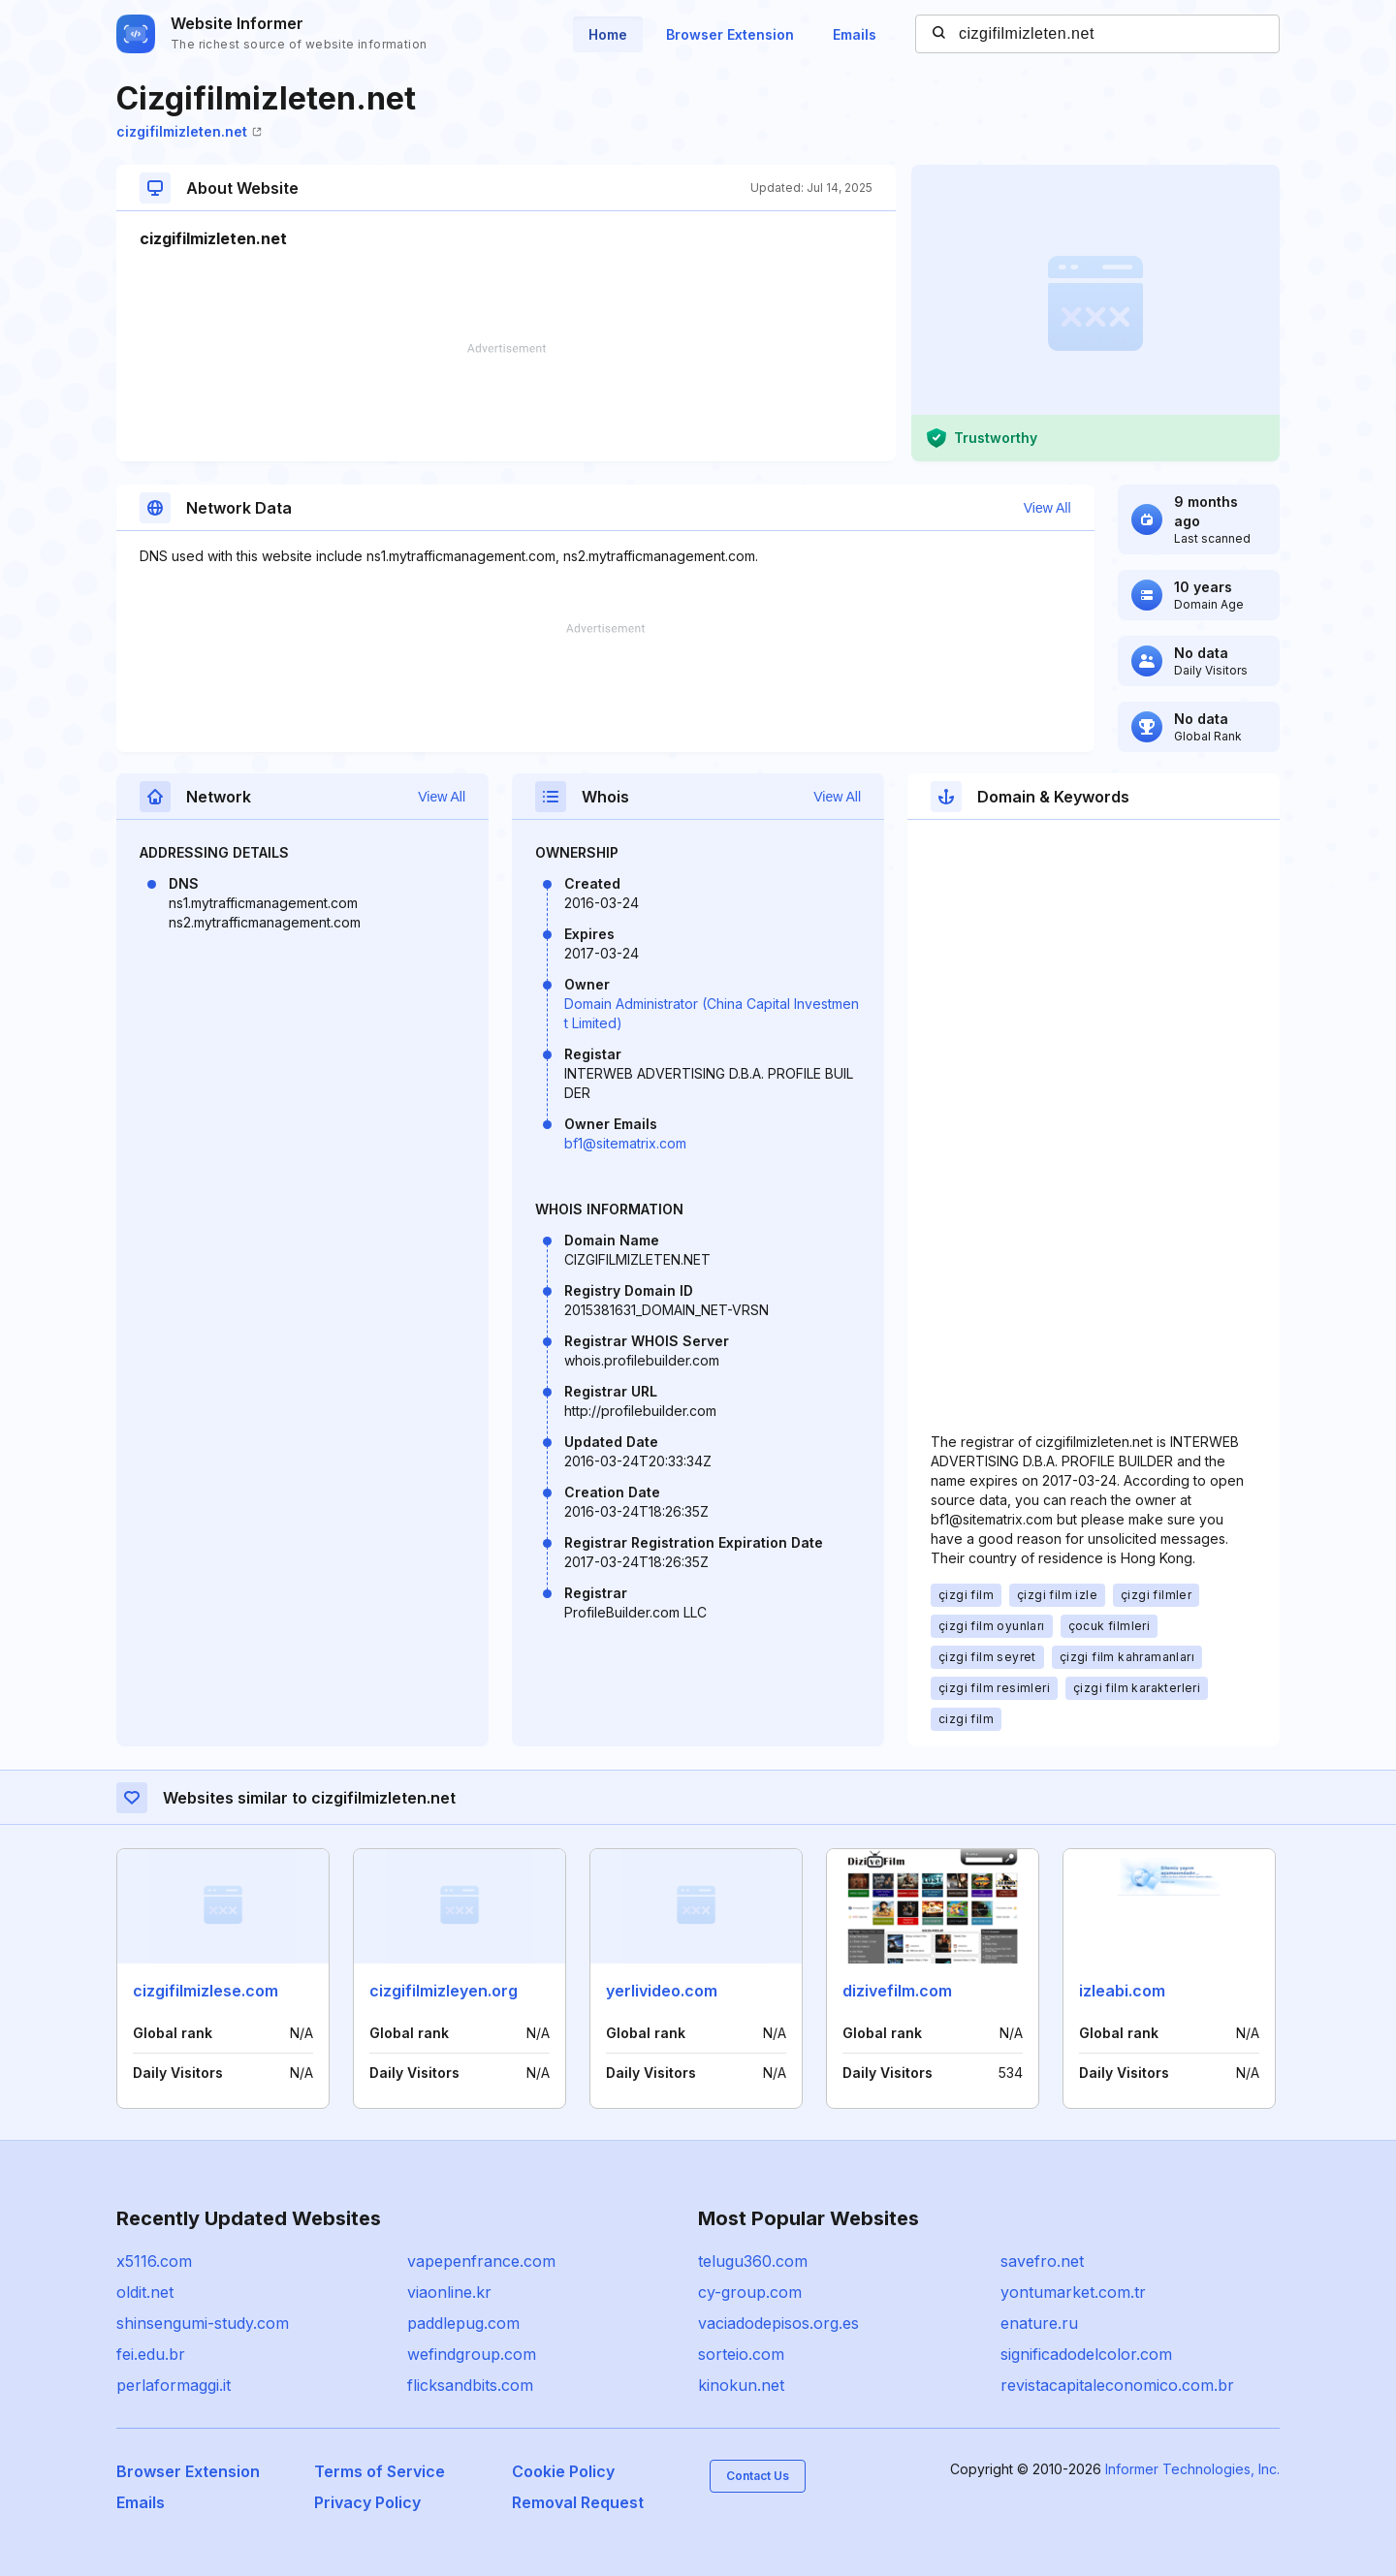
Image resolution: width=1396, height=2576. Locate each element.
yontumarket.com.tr (1073, 2292)
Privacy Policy (367, 2502)
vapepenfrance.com (481, 2261)
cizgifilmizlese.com (205, 1990)
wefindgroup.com (471, 2354)
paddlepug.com (463, 2323)
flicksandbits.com (470, 2385)
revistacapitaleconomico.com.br (1117, 2385)
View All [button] (1047, 508)
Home (607, 34)
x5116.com (154, 2261)
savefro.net (1042, 2261)
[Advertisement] (506, 402)
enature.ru (1039, 2323)
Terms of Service (379, 2471)
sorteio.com (741, 2354)
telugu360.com (753, 2261)
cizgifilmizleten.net (189, 131)
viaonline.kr (449, 2292)
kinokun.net (741, 2385)
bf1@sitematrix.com (625, 1143)
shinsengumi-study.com (202, 2323)
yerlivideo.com (661, 1990)
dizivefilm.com (897, 1990)
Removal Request (578, 2502)
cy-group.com (750, 2292)
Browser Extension (730, 34)
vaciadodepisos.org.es (778, 2323)
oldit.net (145, 2292)
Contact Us (757, 2475)
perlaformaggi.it (173, 2385)
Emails (854, 34)
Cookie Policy (563, 2471)
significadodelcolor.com (1086, 2354)
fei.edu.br (150, 2354)
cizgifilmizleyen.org (443, 1990)
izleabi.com (1122, 1990)
